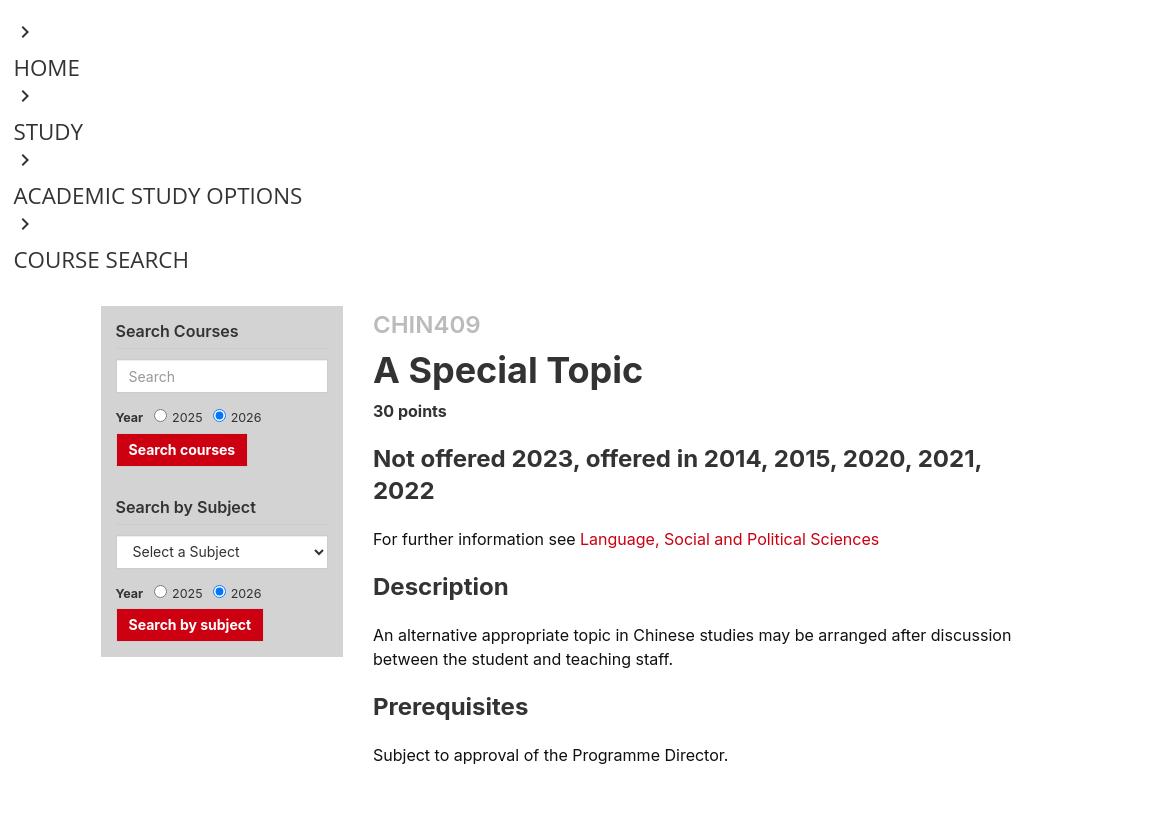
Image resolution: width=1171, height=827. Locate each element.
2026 (246, 417)
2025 (187, 417)
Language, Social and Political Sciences (729, 539)
